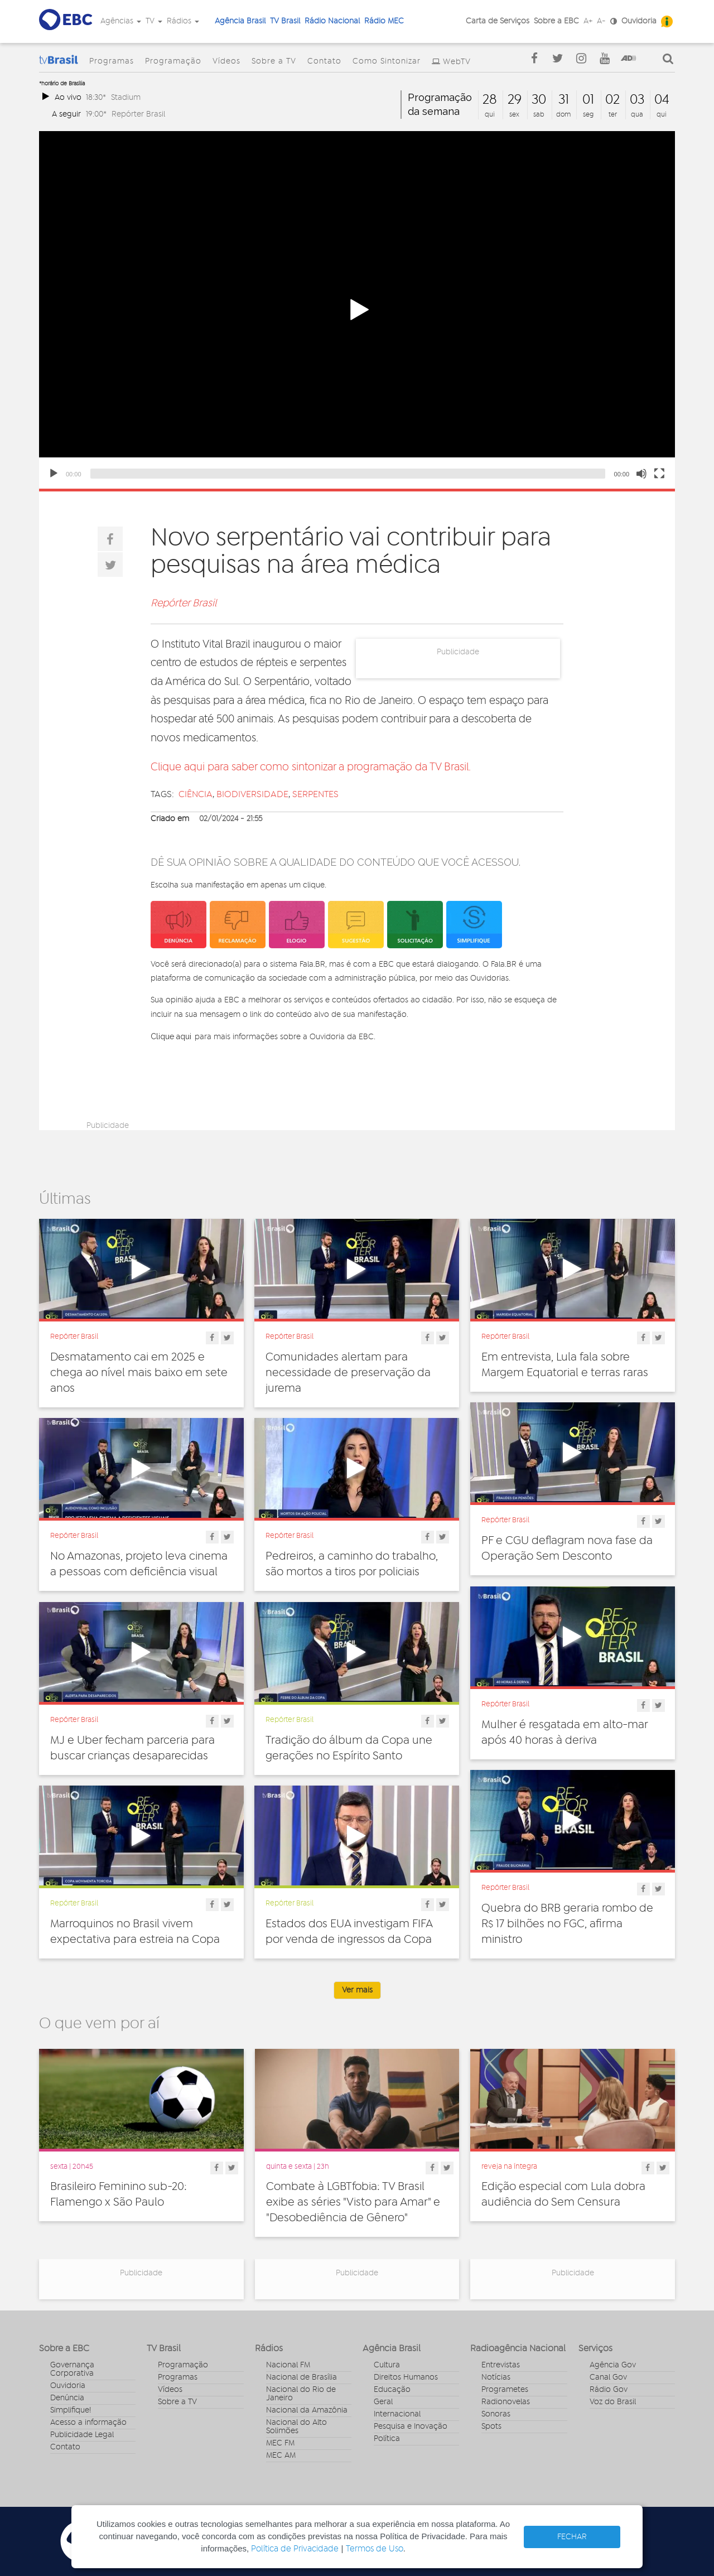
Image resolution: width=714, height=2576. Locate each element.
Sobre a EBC (556, 21)
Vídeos (226, 61)
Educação (392, 2390)
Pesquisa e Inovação (410, 2426)
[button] (357, 310)
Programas (111, 61)
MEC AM (281, 2455)
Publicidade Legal (82, 2435)
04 (661, 100)
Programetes (504, 2390)
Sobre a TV (274, 61)
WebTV (457, 62)
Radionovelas (505, 2402)
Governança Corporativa (72, 2369)
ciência (195, 794)
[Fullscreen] (659, 473)
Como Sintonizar (387, 61)
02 (612, 100)
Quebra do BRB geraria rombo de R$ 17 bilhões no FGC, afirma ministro (567, 1924)
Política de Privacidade (295, 2549)
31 (563, 100)
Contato (324, 61)
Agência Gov (613, 2365)
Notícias (495, 2377)
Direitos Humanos (406, 2377)
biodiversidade (252, 794)
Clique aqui (171, 1036)
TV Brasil (285, 21)
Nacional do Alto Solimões (296, 2427)
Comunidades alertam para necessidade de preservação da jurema (348, 1373)
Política (387, 2439)
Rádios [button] (183, 21)
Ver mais (357, 1990)
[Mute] (641, 473)
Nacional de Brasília (301, 2377)
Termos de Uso (374, 2549)
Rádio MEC (384, 21)
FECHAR (572, 2537)
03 (637, 100)
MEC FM (280, 2443)
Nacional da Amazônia (307, 2410)
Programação (173, 61)
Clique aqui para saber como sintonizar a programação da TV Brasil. (311, 767)
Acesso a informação (88, 2423)
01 (588, 100)
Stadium (126, 97)
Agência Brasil (240, 21)
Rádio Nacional (332, 21)
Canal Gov (608, 2377)
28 (490, 100)
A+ (587, 21)
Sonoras (495, 2414)
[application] (357, 310)
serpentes (315, 794)
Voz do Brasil (613, 2402)
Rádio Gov (609, 2390)
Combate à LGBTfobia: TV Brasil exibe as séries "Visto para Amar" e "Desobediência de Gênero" (353, 2202)
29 (515, 100)
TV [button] (154, 21)
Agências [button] (120, 21)
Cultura (387, 2365)
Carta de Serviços (497, 21)
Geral (383, 2402)
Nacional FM (288, 2365)
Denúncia (67, 2398)
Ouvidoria (639, 21)
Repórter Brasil (138, 114)
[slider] (347, 474)
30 (539, 100)
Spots (491, 2426)
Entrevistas (500, 2365)
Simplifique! (70, 2410)
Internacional (397, 2414)
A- (601, 21)
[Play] (53, 473)
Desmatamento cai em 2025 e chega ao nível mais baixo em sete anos (139, 1373)
